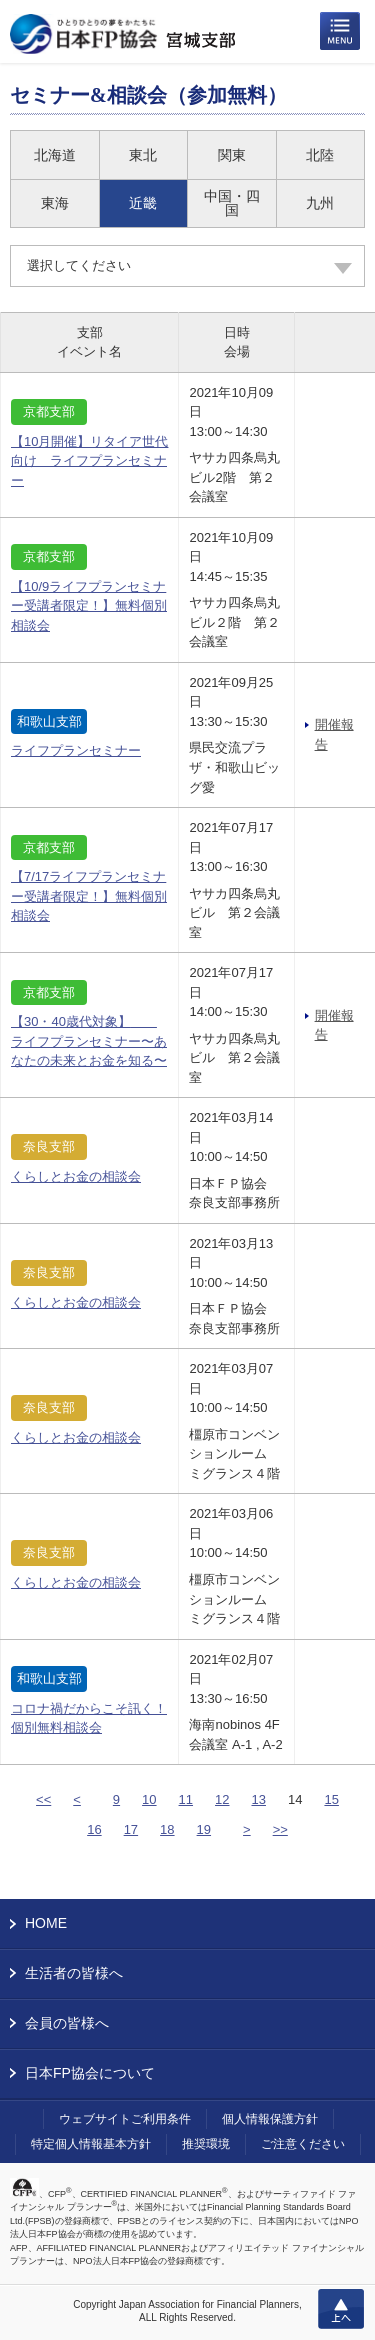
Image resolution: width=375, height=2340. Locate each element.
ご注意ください (303, 2144)
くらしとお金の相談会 (76, 1176)
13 (259, 1799)
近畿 (143, 203)
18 (167, 1829)
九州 (320, 203)
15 (331, 1799)
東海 (55, 203)
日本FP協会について (90, 2073)
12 (222, 1799)
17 (131, 1829)
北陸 (320, 155)
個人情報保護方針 (270, 2119)
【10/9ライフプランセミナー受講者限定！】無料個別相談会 (89, 606)
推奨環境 (206, 2144)
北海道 (55, 155)
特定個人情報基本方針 (91, 2144)
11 (186, 1799)
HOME (46, 1923)
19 (204, 1829)
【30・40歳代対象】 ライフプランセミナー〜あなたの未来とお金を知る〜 (89, 1041)
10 (149, 1799)
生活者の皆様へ (74, 1973)
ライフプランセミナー (76, 750)
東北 (143, 155)
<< (43, 1799)
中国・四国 (232, 203)
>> (280, 1829)
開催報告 (334, 734)
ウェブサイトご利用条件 (125, 2119)
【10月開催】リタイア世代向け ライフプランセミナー (89, 461)
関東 (232, 155)
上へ (341, 2309)
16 (94, 1829)
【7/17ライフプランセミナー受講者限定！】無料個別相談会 (89, 896)
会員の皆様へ (67, 2023)
